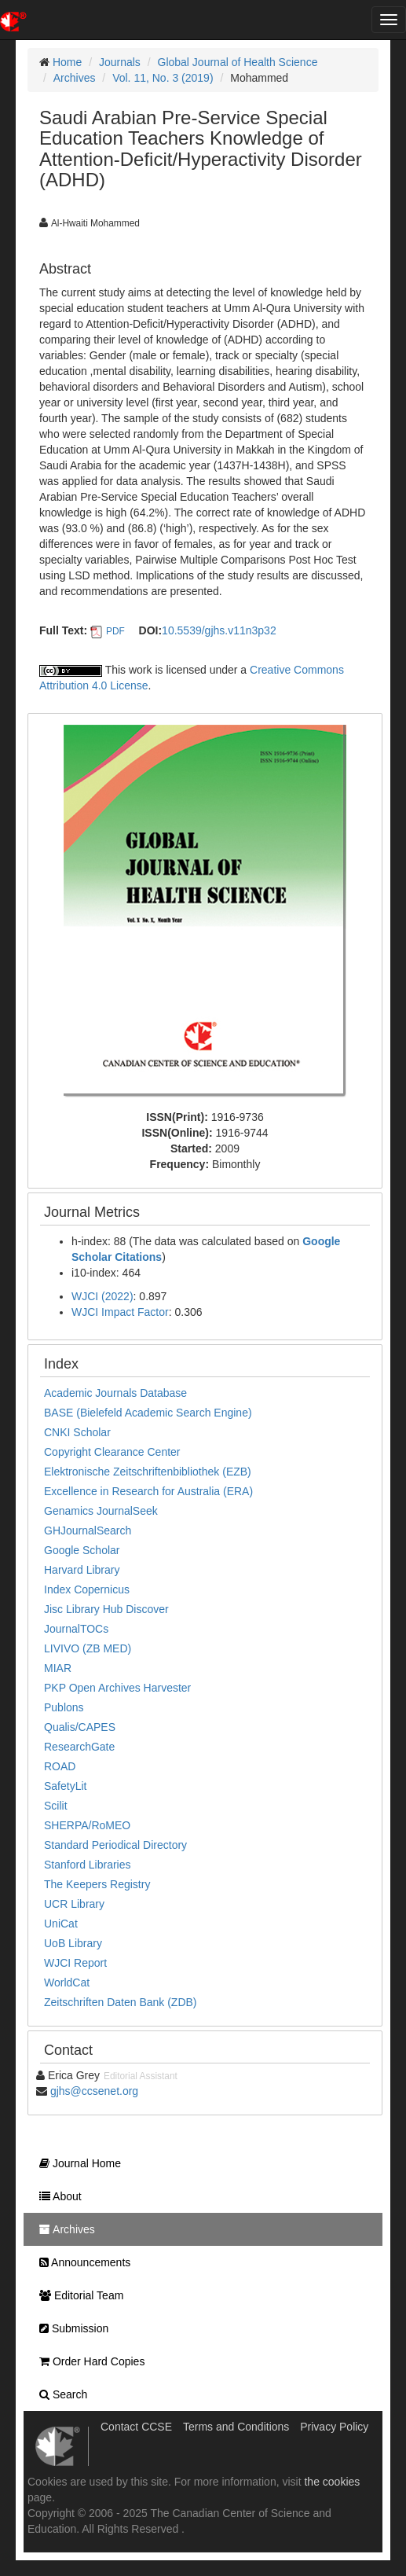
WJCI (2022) (102, 1296)
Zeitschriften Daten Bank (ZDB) (120, 2002)
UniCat (61, 1923)
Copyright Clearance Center (112, 1452)
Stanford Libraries (87, 1864)
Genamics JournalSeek (101, 1511)
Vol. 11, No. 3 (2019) (162, 78)
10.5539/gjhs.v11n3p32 (219, 630)
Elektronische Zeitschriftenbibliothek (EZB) (147, 1471)
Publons (64, 1707)
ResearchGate (79, 1746)
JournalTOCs (76, 1628)
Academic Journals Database (115, 1393)
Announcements (80, 2262)
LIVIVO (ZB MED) (87, 1648)
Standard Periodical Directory (115, 1845)
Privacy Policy (334, 2426)
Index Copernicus (87, 1589)
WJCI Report (75, 1963)
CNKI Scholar (77, 1432)
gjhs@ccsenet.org (94, 2091)
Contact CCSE (136, 2426)
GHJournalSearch (87, 1530)
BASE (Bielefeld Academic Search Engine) (148, 1412)
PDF (115, 631)
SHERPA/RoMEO (87, 1825)
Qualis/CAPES (79, 1727)
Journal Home (76, 2163)
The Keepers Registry (97, 1884)
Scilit (56, 1805)
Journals (120, 62)
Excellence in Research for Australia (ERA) (148, 1491)
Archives (74, 78)
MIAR (57, 1668)
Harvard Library (81, 1570)
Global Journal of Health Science (238, 62)
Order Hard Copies (87, 2361)
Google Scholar (82, 1550)
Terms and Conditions (236, 2426)
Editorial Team (77, 2295)
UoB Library (73, 1943)
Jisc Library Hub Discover (106, 1609)
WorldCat (67, 1982)
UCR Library (74, 1904)
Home (67, 62)
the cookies (332, 2481)
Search (59, 2394)
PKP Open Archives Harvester (117, 1687)
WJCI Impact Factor (120, 1312)
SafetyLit (65, 1786)
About (56, 2196)
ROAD (59, 1766)
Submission (69, 2328)
